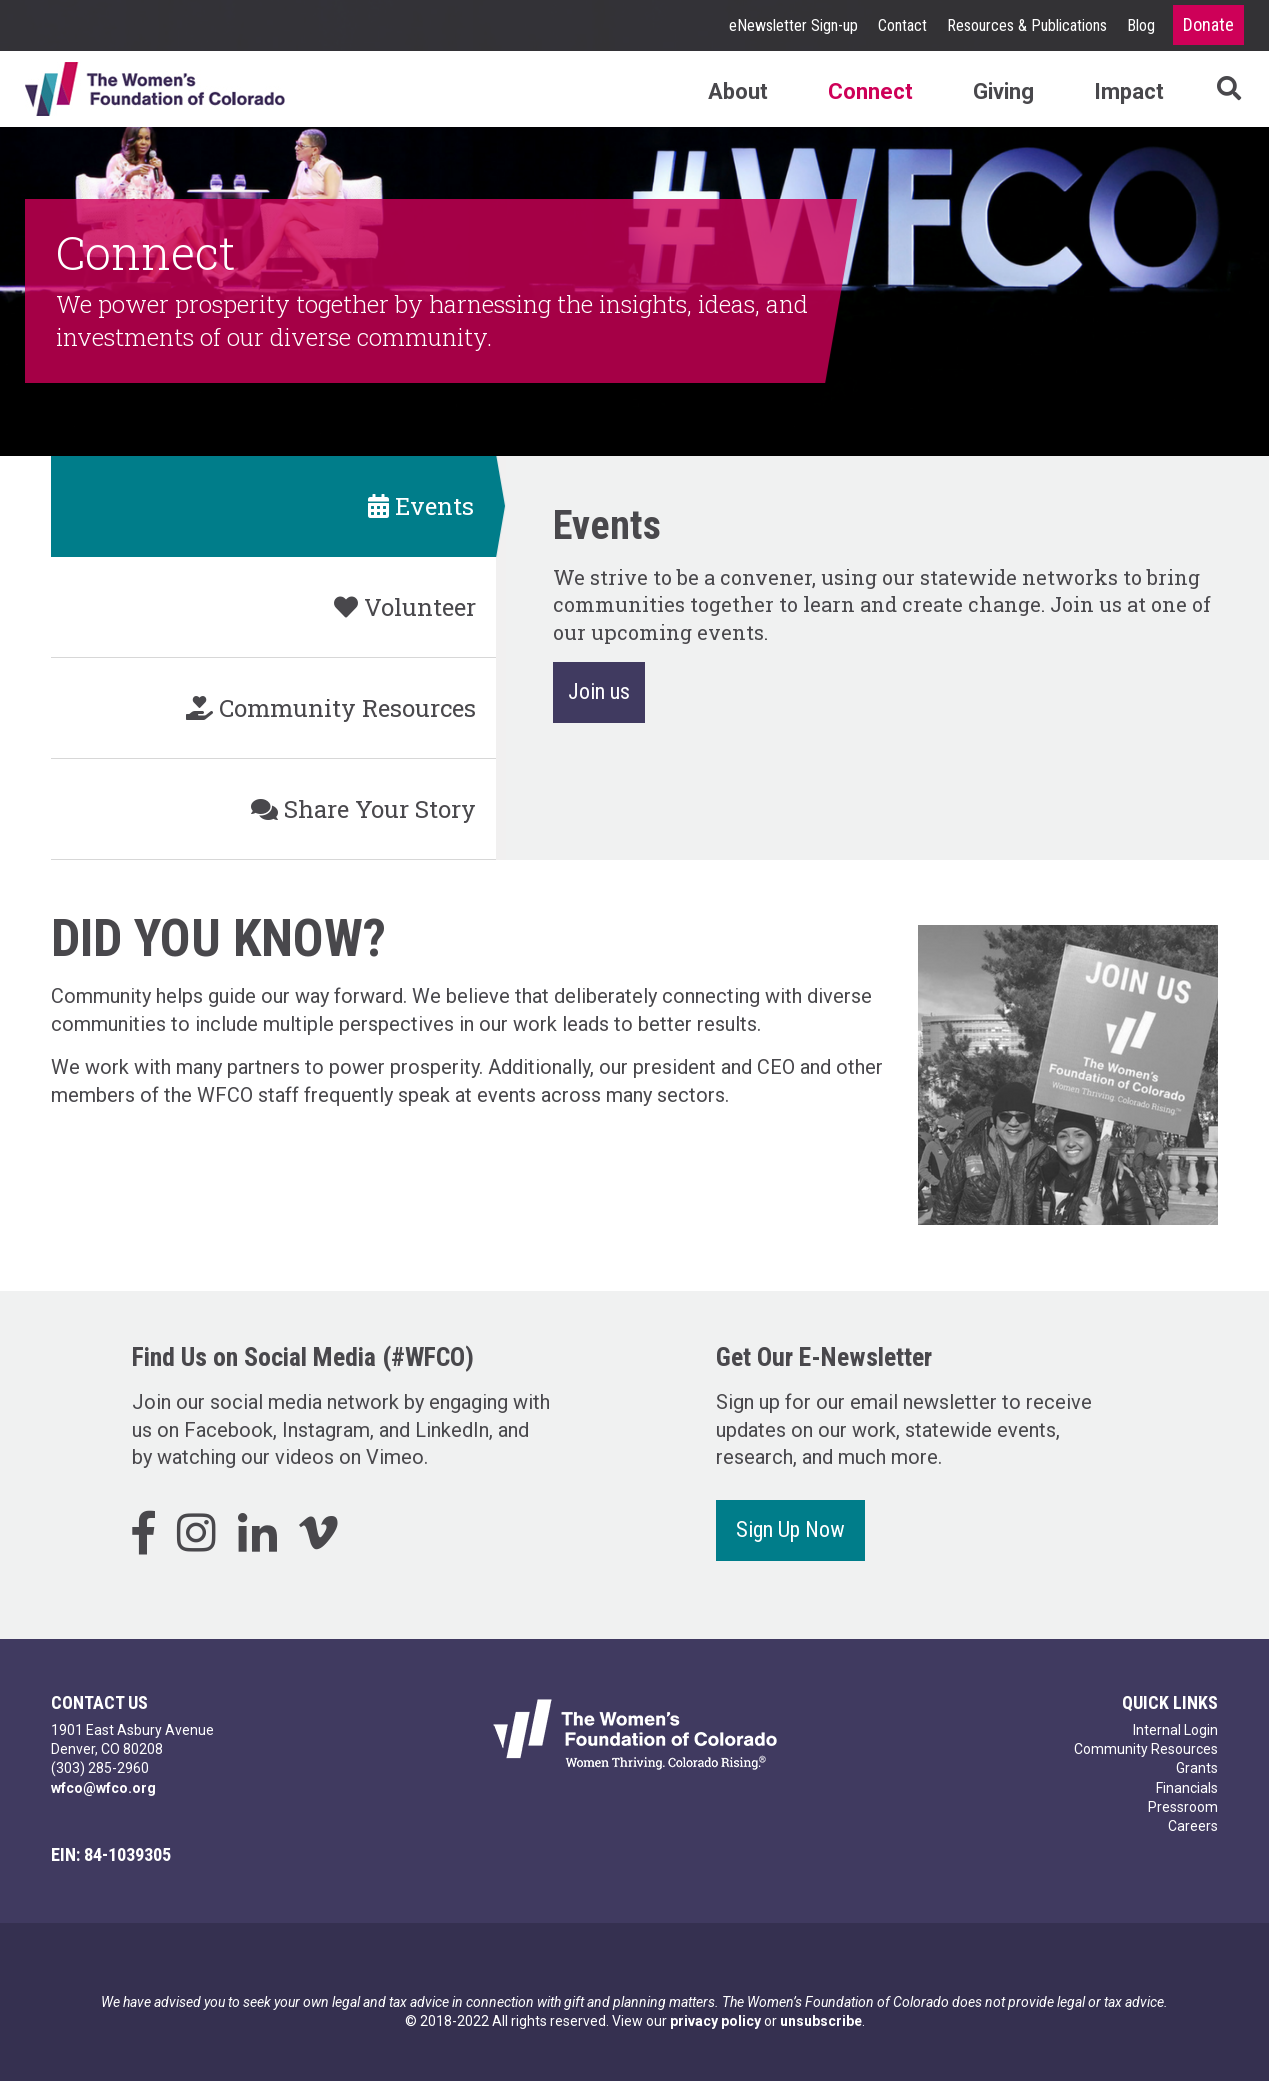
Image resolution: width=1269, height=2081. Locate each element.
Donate (1208, 24)
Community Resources (331, 708)
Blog (1141, 25)
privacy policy (715, 2021)
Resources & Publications (1027, 25)
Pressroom (1183, 1807)
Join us (599, 691)
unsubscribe (821, 2021)
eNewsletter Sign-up (793, 25)
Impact (1129, 91)
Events (421, 506)
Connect (870, 91)
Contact (902, 25)
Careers (1193, 1826)
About (738, 91)
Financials (1187, 1788)
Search (1204, 88)
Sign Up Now (790, 1529)
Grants (1197, 1768)
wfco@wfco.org (103, 1788)
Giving (1003, 91)
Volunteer (405, 607)
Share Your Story (363, 809)
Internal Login (1175, 1730)
